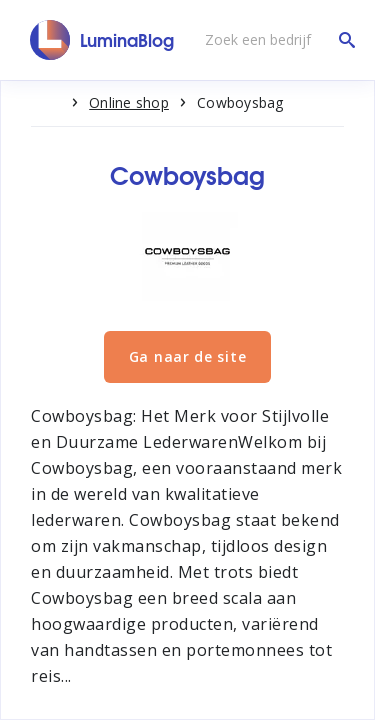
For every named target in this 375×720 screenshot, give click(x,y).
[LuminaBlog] (102, 40)
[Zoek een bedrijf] (275, 40)
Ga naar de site (188, 356)
